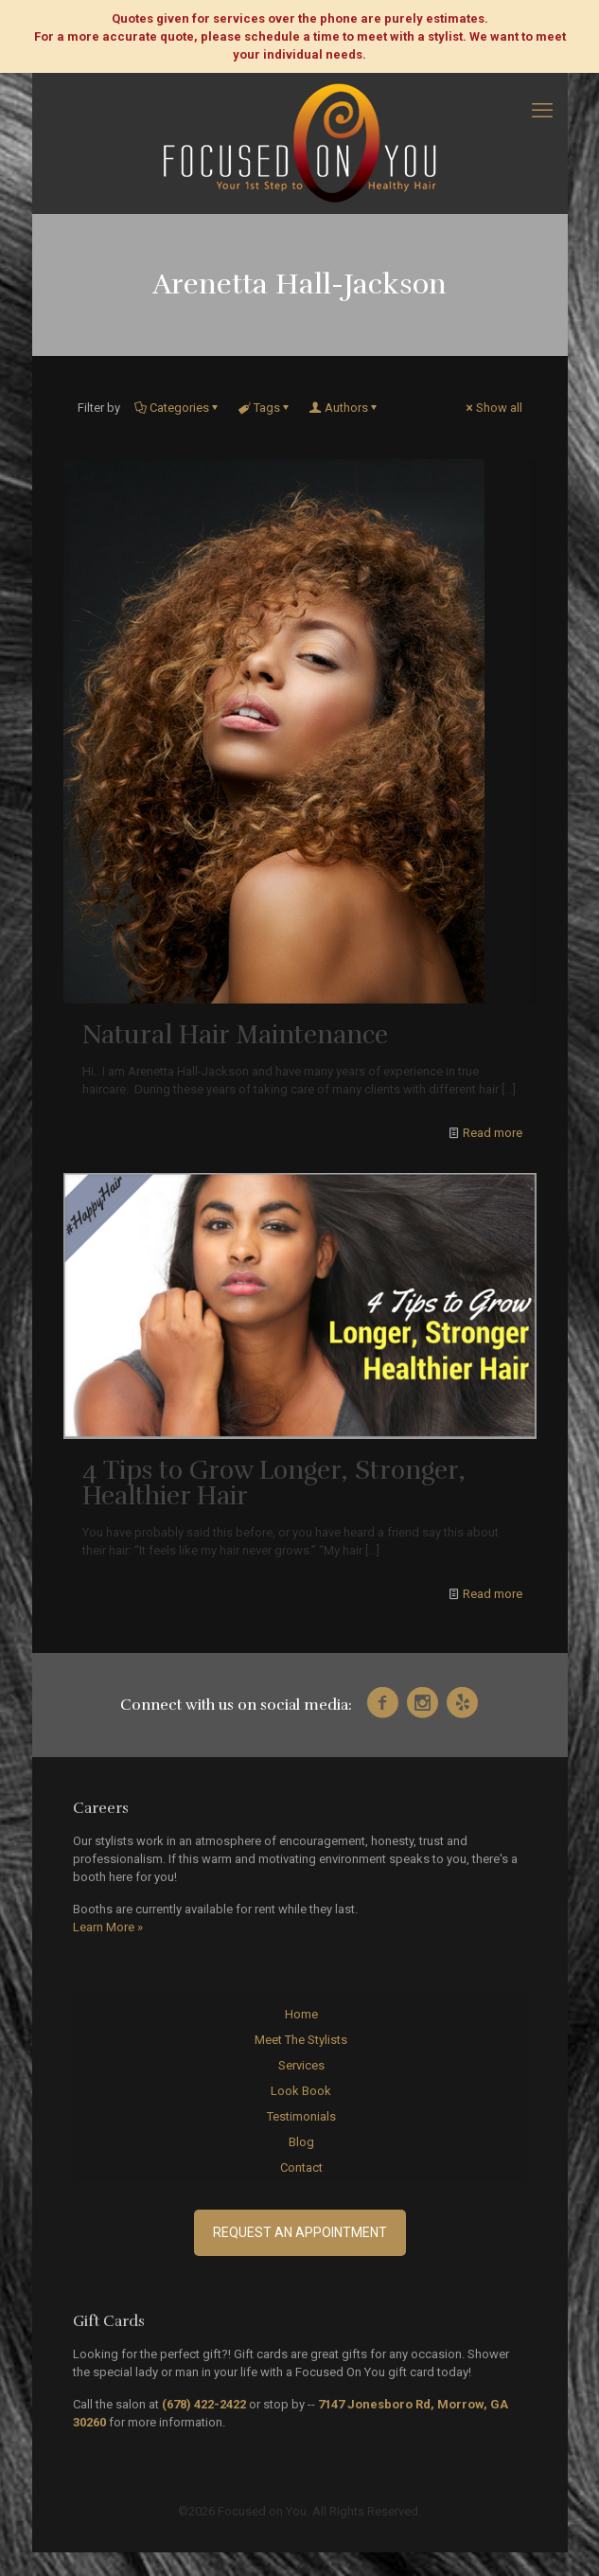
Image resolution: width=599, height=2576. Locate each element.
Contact (301, 2167)
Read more (492, 1133)
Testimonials (301, 2116)
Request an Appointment (300, 2232)
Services (301, 2065)
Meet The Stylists (301, 2040)
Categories (177, 407)
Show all (493, 407)
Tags (265, 407)
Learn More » (108, 1927)
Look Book (301, 2091)
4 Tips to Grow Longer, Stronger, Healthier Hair (274, 1483)
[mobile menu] (542, 111)
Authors (344, 407)
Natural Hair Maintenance (235, 1035)
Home (301, 2014)
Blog (301, 2142)
